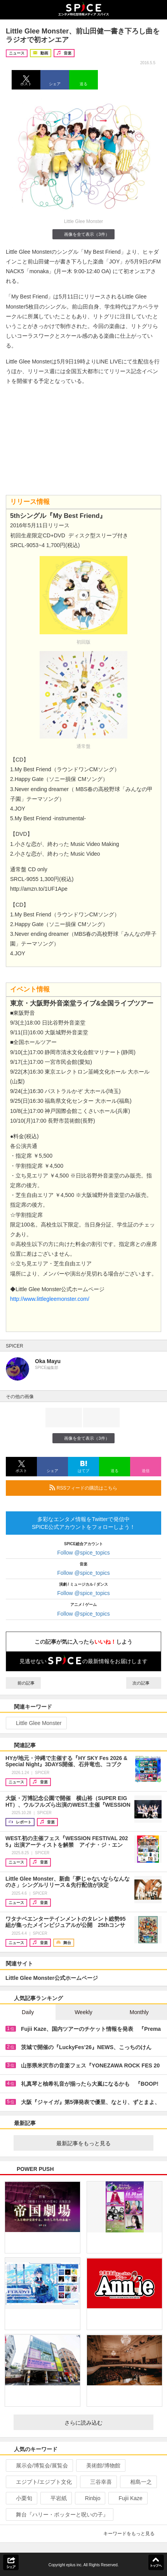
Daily (28, 2012)
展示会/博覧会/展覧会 (38, 2465)
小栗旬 (20, 2498)
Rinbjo (89, 2498)
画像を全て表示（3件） (83, 234)
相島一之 (138, 2482)
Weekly (83, 2012)
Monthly (139, 2012)
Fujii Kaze (127, 2498)
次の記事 (143, 1683)
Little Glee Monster (35, 1723)
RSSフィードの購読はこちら (102, 1488)
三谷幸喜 (98, 2482)
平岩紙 (55, 2498)
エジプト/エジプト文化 (40, 2482)
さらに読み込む (105, 2423)
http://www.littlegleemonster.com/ (49, 1299)
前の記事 (23, 1683)
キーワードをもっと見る (132, 2533)
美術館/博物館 (100, 2465)
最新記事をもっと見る (101, 2143)
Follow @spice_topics (83, 1552)
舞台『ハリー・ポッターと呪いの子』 (58, 2514)
